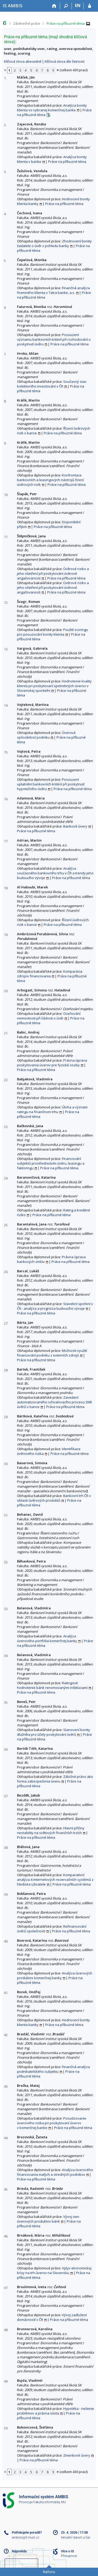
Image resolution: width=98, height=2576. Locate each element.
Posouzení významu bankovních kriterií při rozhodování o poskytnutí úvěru (54, 339)
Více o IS (67, 2551)
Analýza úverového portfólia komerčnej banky (47, 1638)
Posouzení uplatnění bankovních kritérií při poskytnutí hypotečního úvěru (50, 784)
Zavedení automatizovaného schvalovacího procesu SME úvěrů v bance (54, 1402)
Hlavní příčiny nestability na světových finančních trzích (50, 1830)
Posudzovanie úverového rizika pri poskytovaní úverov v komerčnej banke (51, 2123)
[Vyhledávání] (66, 6)
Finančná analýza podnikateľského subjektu (53, 2069)
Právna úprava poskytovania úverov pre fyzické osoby (52, 1062)
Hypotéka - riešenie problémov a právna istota (55, 2411)
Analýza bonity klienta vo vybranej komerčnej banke (52, 107)
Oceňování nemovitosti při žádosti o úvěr (48, 1016)
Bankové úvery (75, 826)
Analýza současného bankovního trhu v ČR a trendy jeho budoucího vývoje (55, 873)
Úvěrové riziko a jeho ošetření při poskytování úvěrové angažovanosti (53, 573)
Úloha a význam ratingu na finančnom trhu (52, 1109)
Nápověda (19, 2551)
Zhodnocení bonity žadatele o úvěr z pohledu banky (54, 243)
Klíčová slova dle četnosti (64, 61)
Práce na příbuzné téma (66, 23)
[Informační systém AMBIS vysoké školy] (12, 6)
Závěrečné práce (26, 23)
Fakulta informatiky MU (49, 2502)
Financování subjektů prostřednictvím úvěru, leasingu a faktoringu (50, 1163)
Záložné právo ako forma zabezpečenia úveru (55, 1779)
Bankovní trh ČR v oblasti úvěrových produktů (54, 1498)
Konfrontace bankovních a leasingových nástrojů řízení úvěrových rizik (50, 480)
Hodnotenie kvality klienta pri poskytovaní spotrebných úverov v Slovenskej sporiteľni (54, 686)
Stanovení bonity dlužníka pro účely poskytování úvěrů (53, 1732)
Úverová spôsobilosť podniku (46, 735)
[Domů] (54, 6)
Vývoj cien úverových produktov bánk (48, 2219)
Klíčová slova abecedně (22, 61)
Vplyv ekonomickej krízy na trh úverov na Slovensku (54, 2270)
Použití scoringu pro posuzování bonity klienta (52, 632)
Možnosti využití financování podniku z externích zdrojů (52, 1353)
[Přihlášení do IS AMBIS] (89, 6)
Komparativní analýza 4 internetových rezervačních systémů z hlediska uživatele (55, 1880)
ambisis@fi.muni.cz (25, 2537)
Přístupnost (69, 2556)
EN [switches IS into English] (77, 5)
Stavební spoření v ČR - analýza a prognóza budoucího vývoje (55, 1306)
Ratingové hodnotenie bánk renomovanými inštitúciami (52, 1685)
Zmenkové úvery (76, 2455)
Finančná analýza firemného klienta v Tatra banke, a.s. (53, 290)
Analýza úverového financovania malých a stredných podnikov (55, 2172)
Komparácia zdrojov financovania (49, 973)
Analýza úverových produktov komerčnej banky (54, 1975)
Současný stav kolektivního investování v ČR (52, 384)
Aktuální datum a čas (75, 2537)
